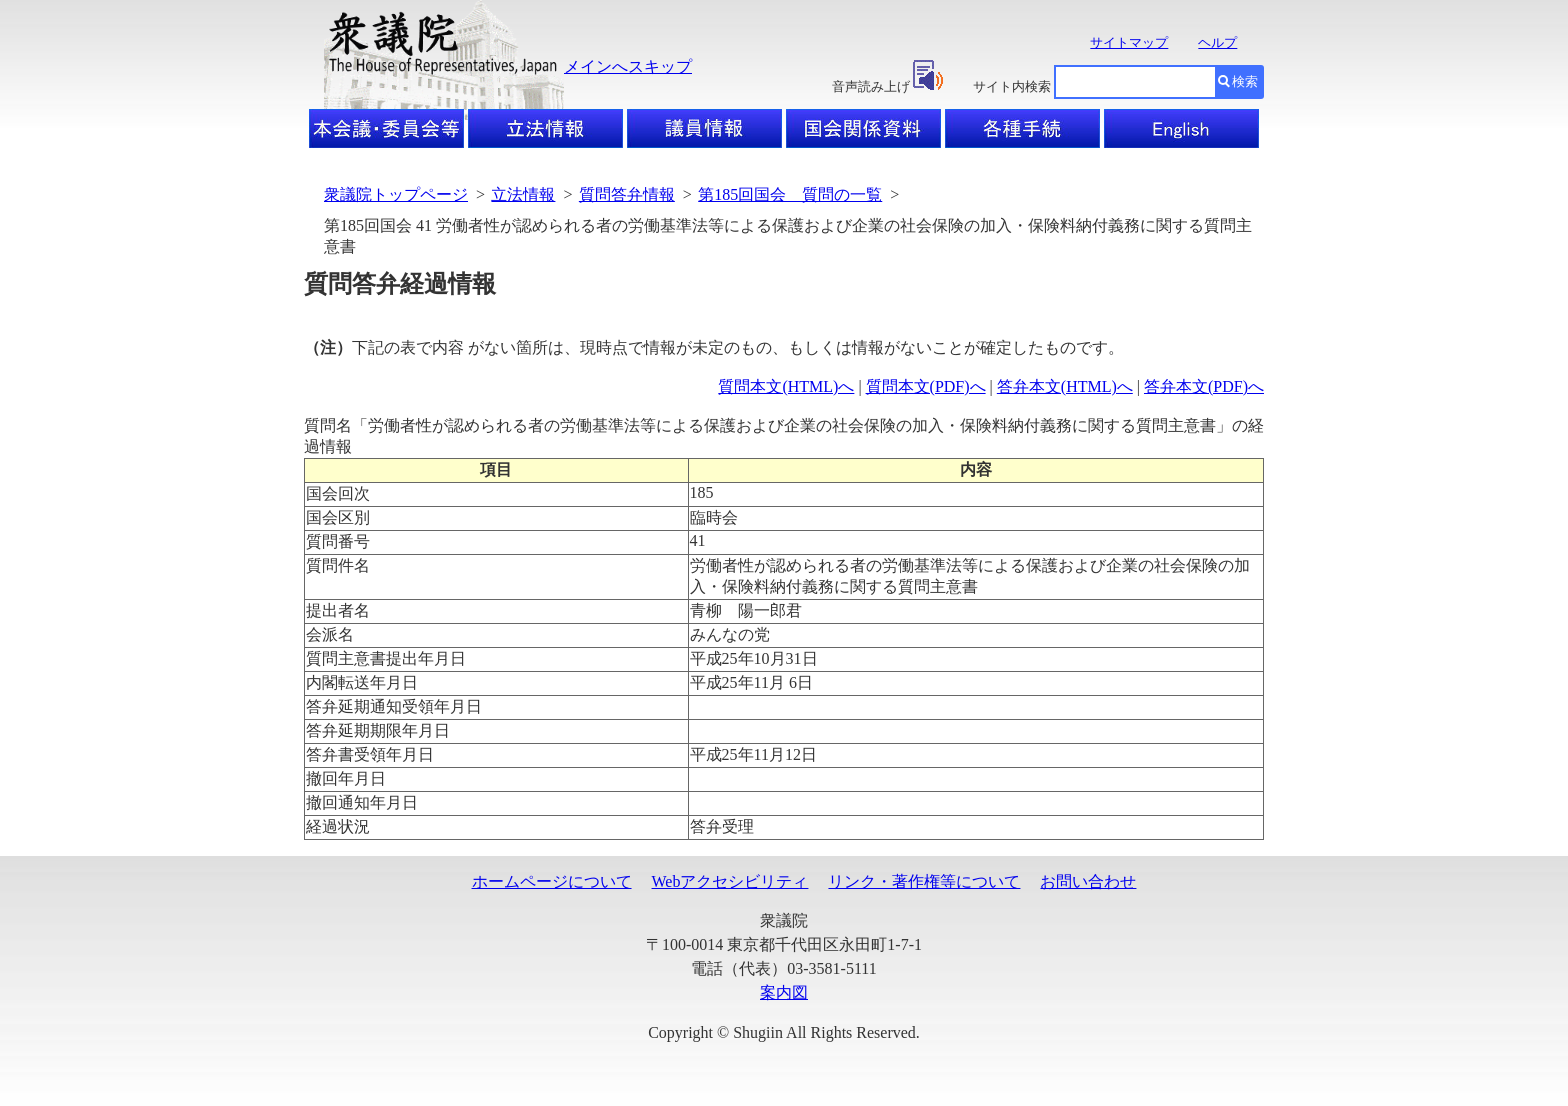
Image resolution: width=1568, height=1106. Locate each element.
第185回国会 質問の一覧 (790, 194)
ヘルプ (1217, 42)
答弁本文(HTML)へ (1065, 386)
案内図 (784, 992)
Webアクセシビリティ (730, 881)
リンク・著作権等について (924, 881)
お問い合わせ (1088, 881)
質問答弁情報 (627, 194)
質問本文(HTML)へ (786, 386)
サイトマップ (1129, 42)
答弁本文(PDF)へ (1204, 386)
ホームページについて (552, 881)
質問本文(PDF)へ (926, 386)
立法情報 (523, 194)
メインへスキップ (628, 66)
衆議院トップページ (396, 194)
